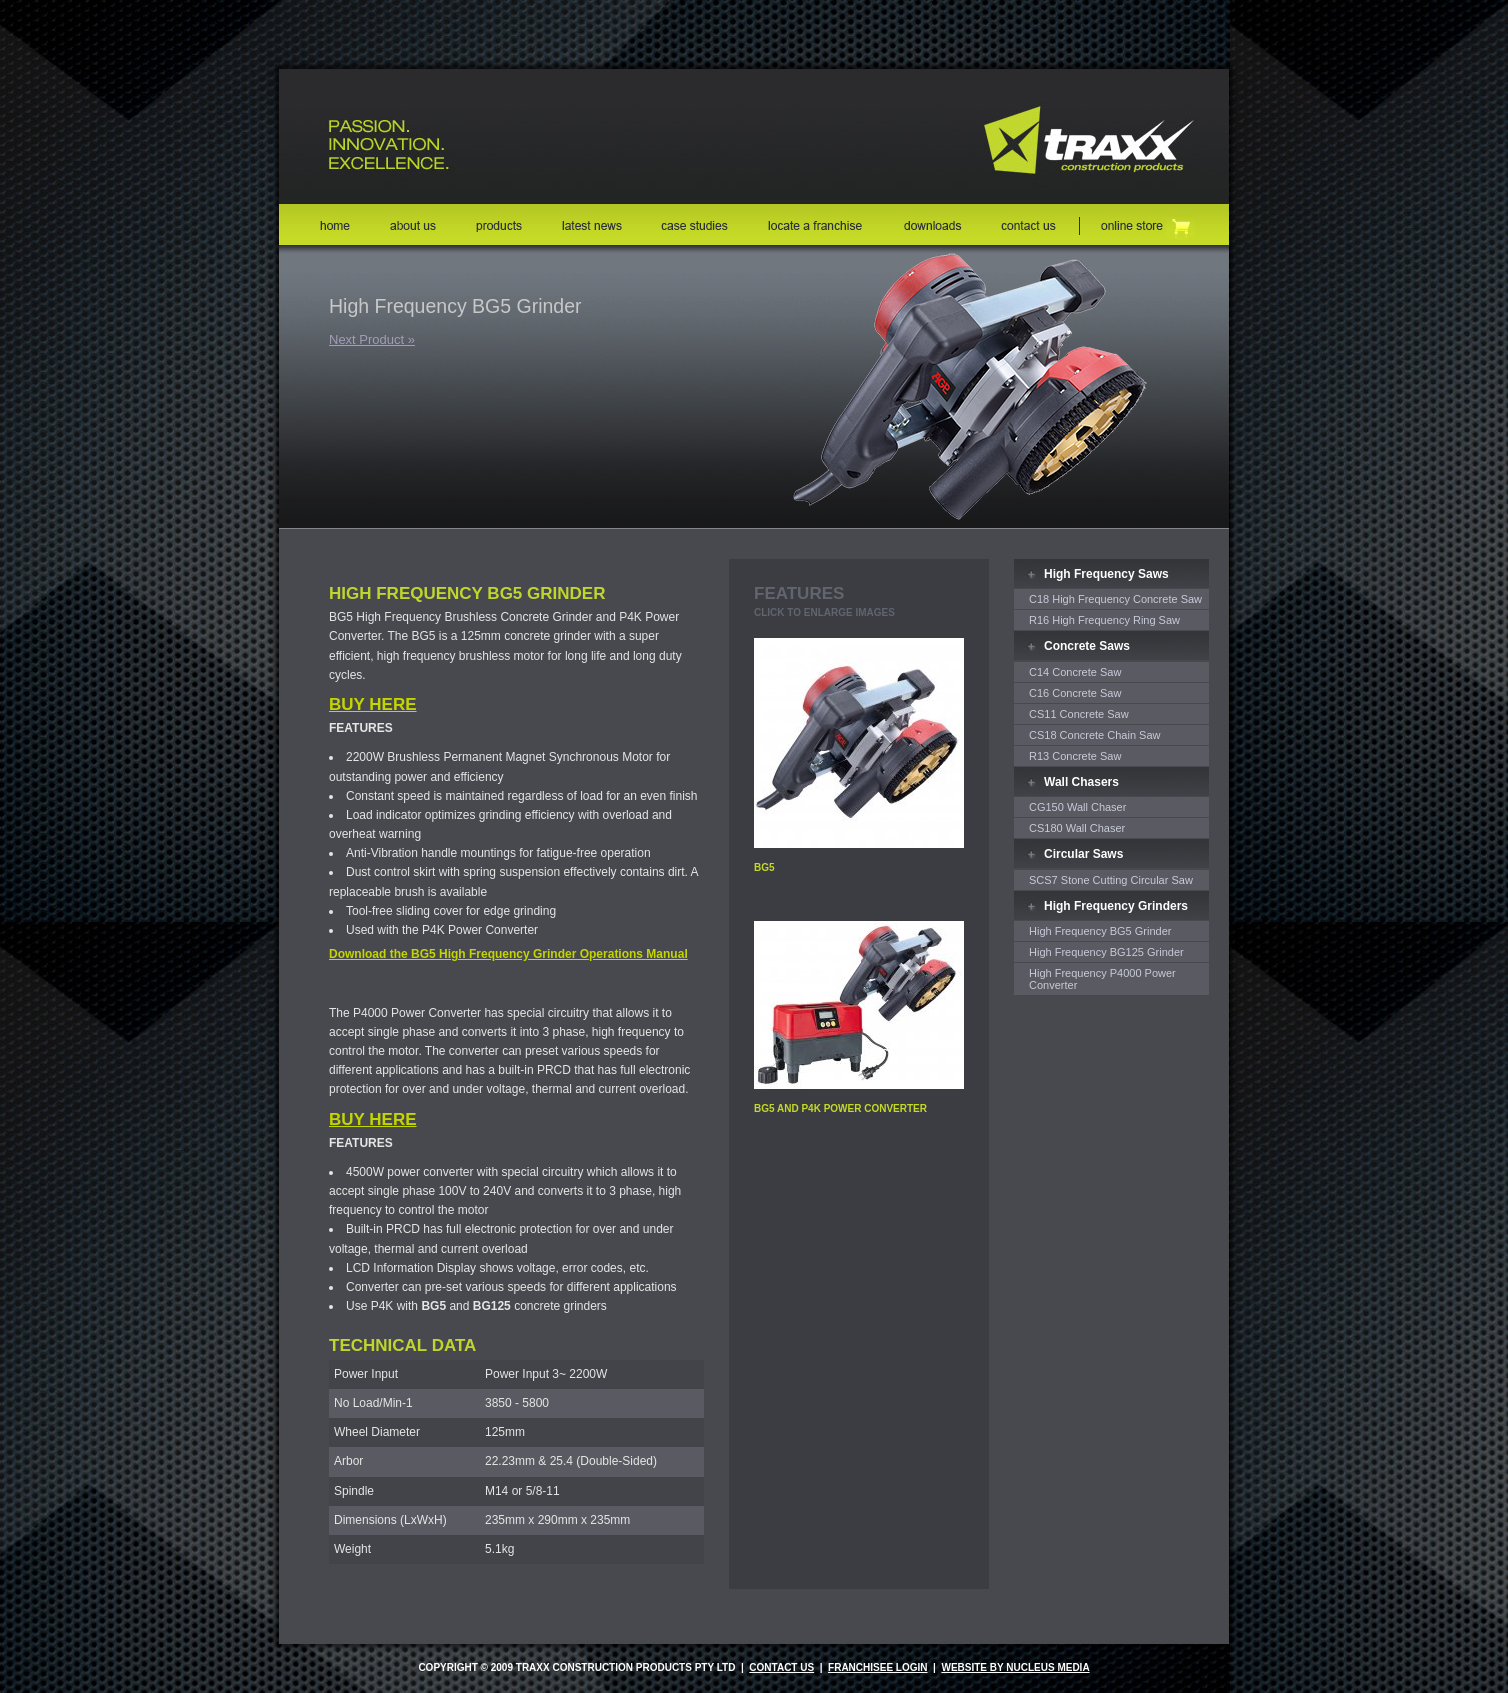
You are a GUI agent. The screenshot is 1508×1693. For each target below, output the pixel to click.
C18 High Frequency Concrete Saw (1115, 599)
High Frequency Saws (1106, 574)
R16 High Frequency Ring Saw (1104, 620)
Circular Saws (1083, 854)
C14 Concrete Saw (1075, 672)
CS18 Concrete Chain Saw (1094, 735)
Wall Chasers (1081, 782)
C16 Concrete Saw (1075, 693)
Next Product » (372, 339)
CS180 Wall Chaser (1077, 828)
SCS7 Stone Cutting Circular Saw (1111, 880)
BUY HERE (373, 704)
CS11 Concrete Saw (1079, 714)
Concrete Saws (1087, 646)
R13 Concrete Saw (1075, 756)
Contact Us (781, 1667)
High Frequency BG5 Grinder (1100, 931)
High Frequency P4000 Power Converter (1102, 979)
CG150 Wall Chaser (1077, 807)
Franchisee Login (877, 1667)
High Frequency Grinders (1116, 906)
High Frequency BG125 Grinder (1106, 952)
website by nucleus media (1015, 1667)
